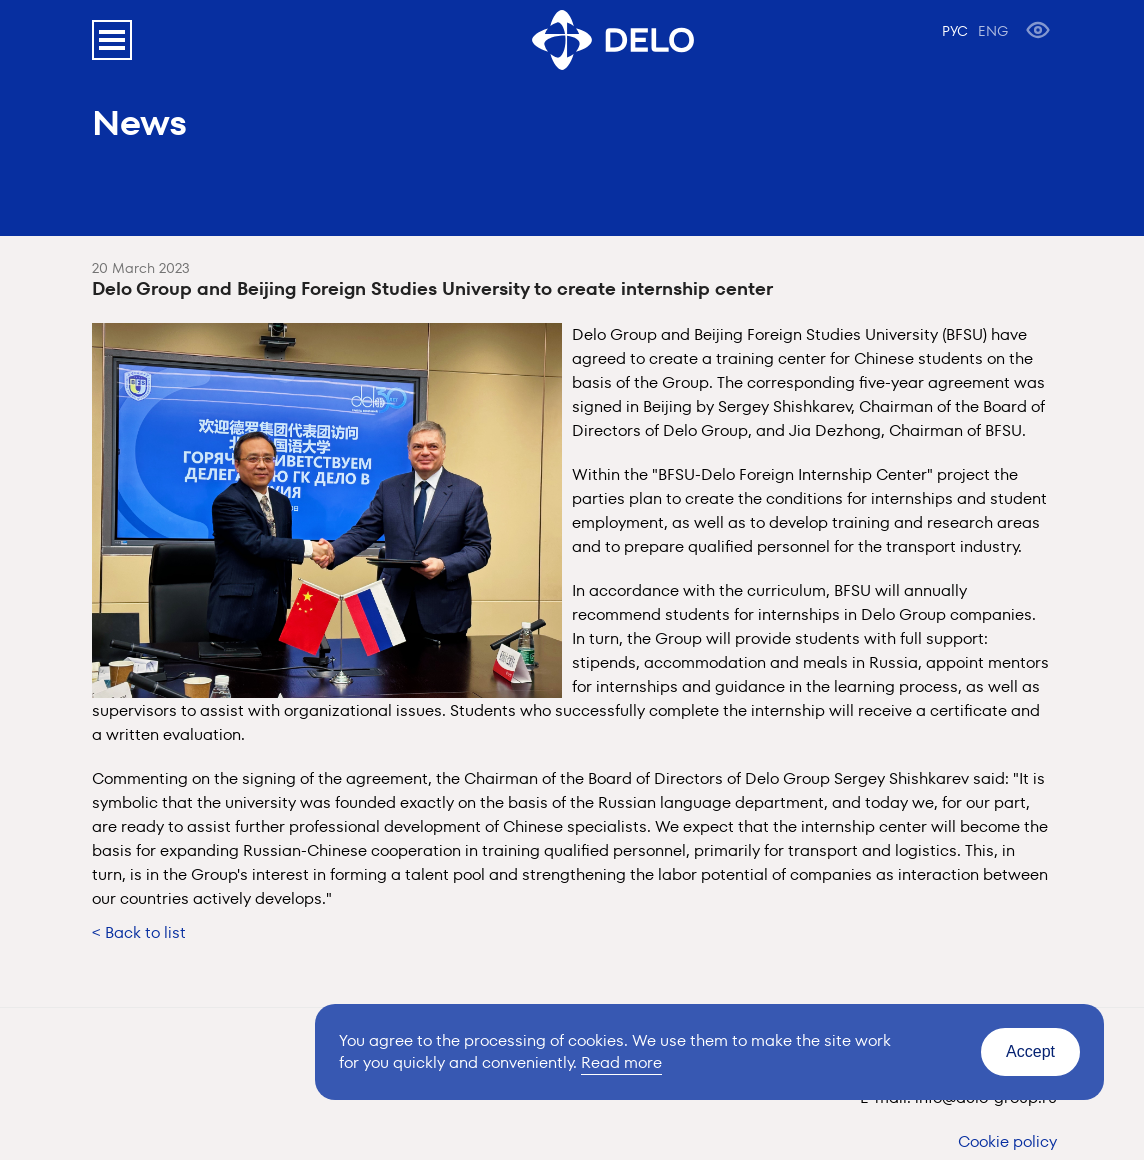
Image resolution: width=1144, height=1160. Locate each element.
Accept (1030, 1051)
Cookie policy (1007, 1141)
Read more (621, 1062)
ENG (993, 31)
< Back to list (139, 932)
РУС (955, 31)
